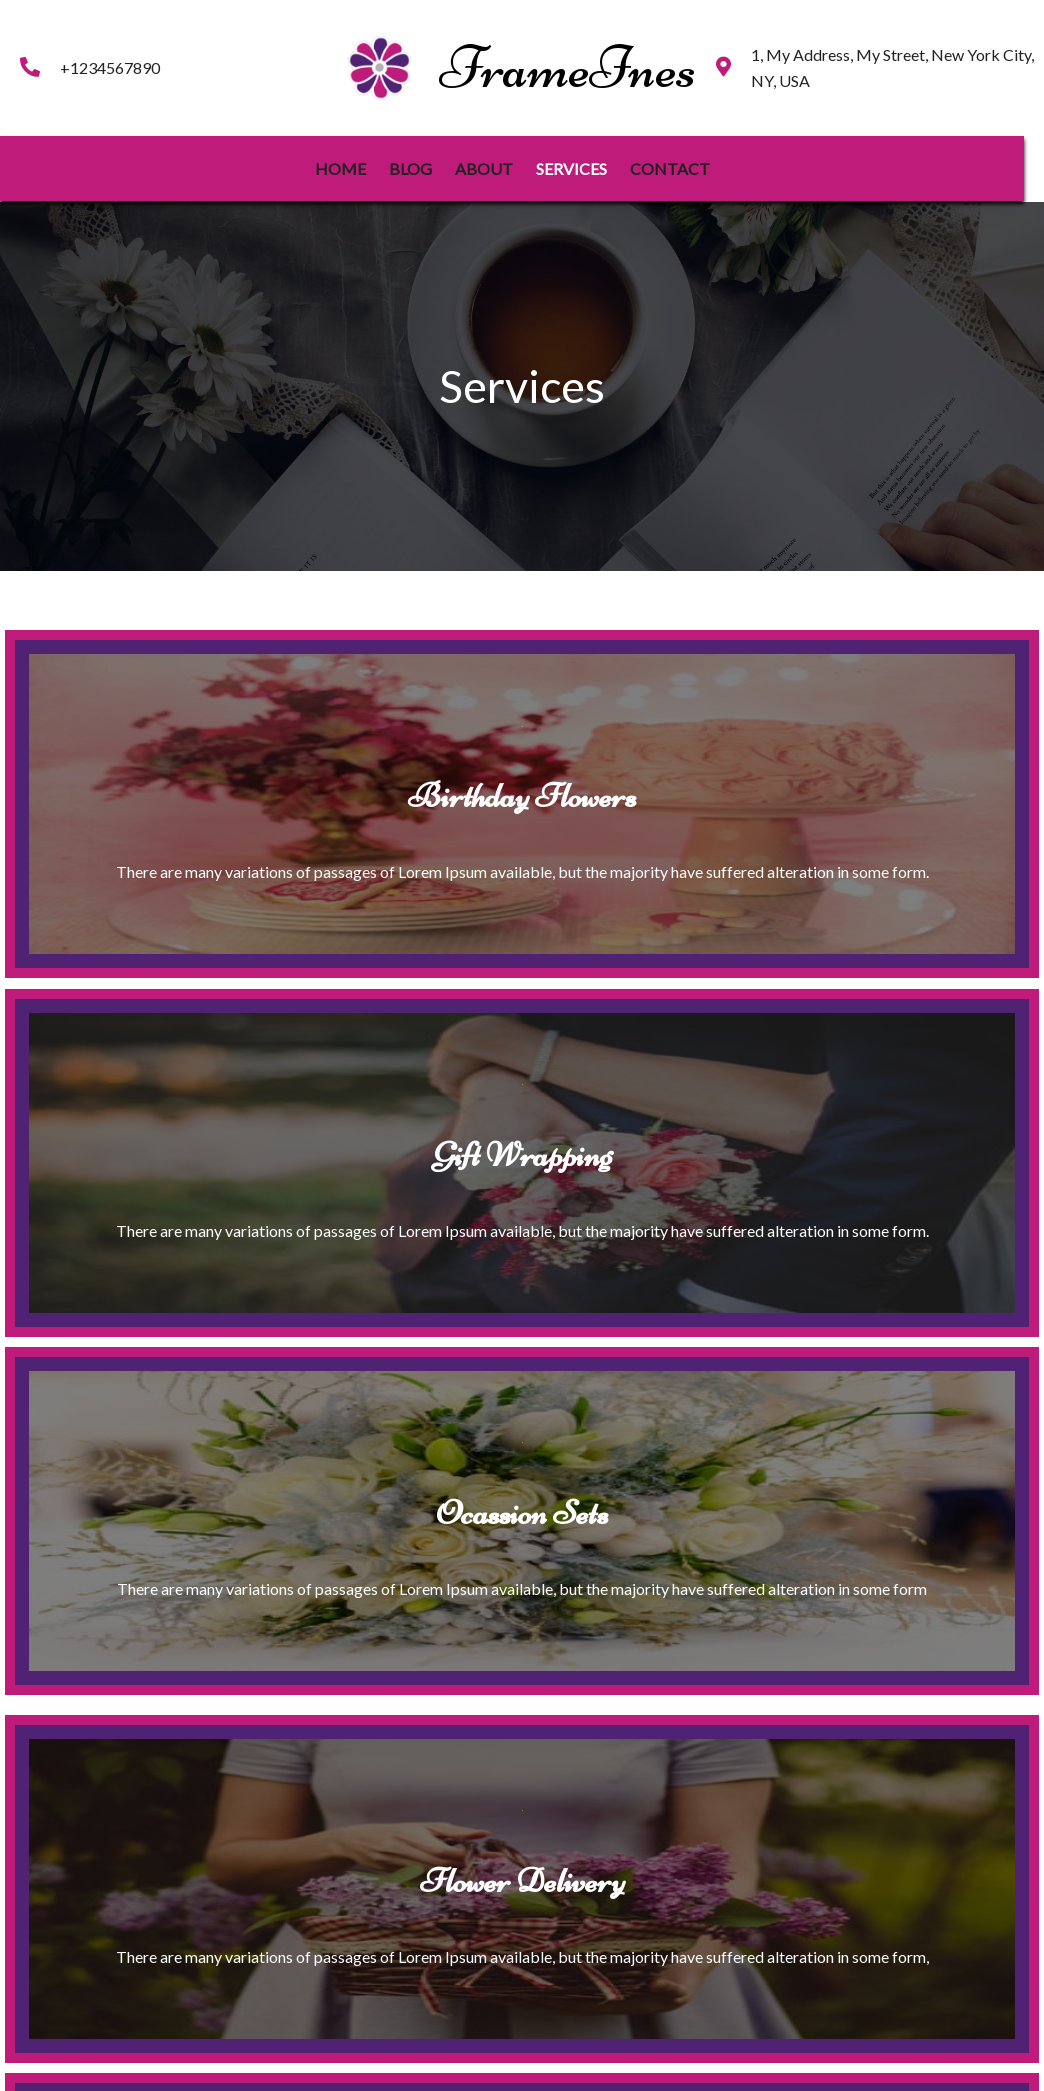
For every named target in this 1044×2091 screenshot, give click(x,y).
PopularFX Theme (592, 2062)
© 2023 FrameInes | (460, 2062)
